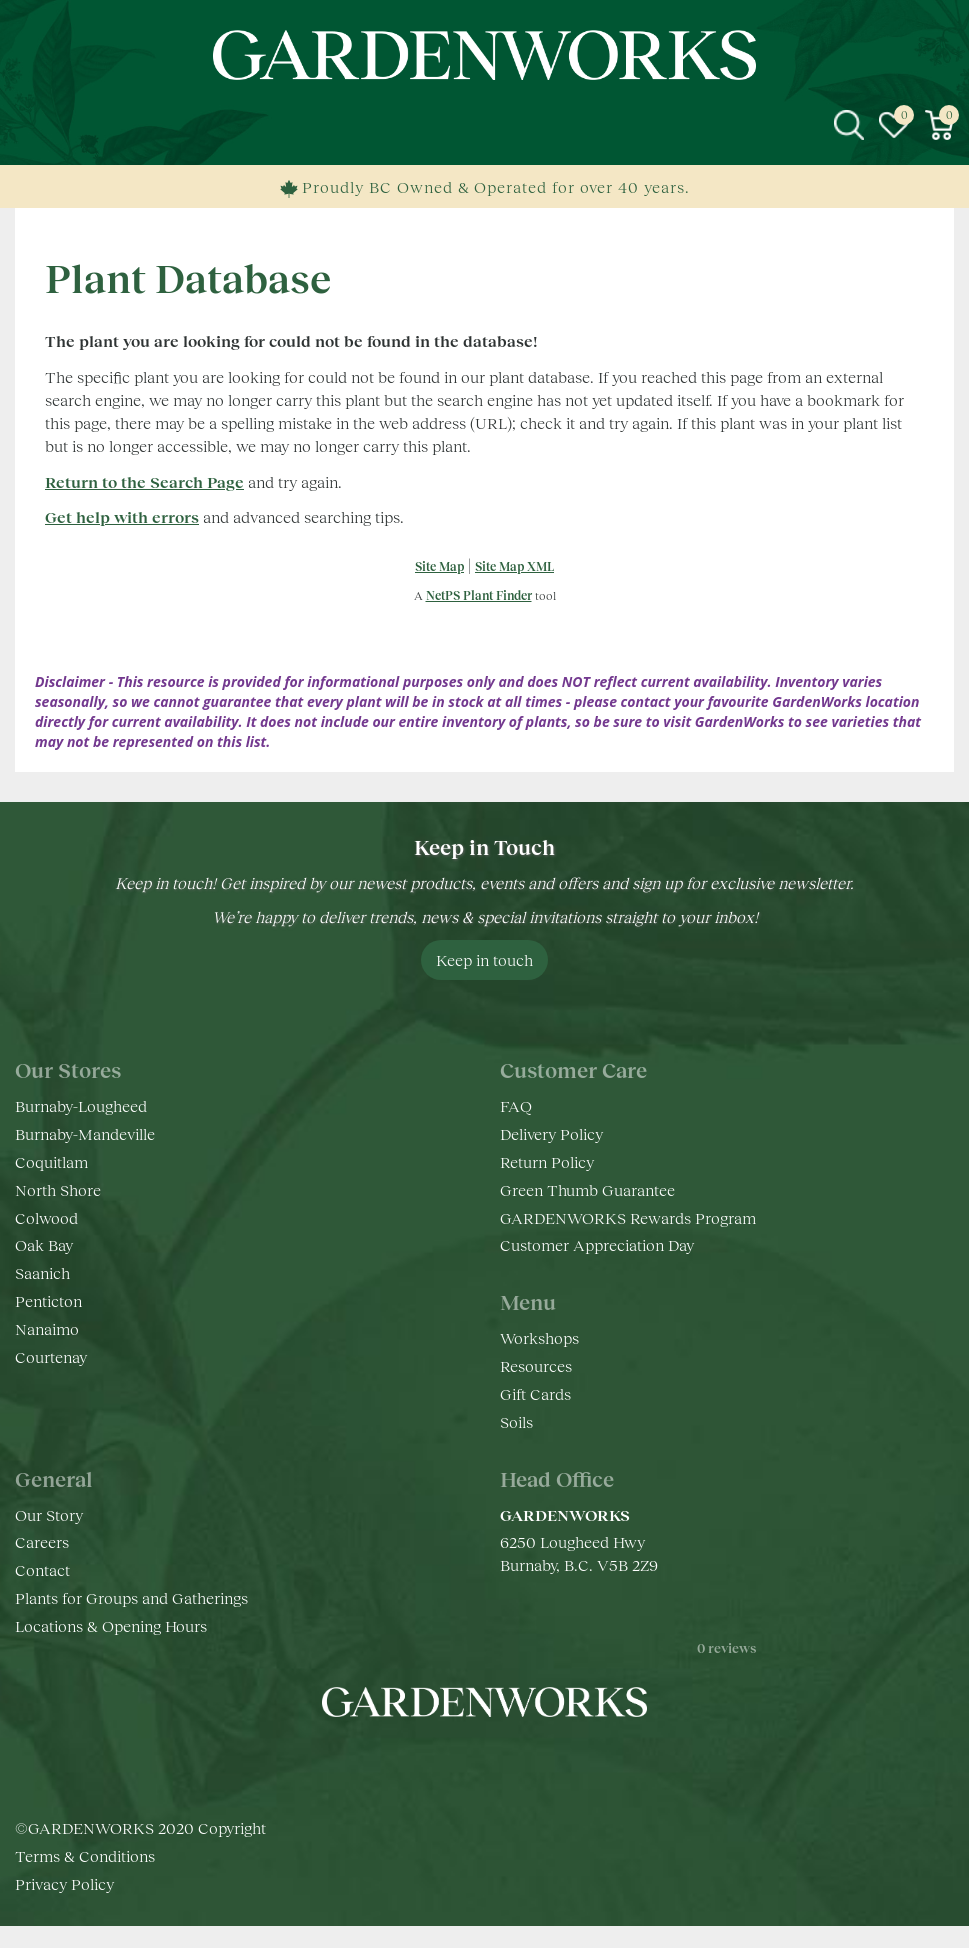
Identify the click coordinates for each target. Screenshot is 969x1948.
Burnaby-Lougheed (81, 1105)
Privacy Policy (64, 1906)
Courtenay (51, 1356)
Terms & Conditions (85, 1878)
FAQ (516, 1105)
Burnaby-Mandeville (85, 1133)
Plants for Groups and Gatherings (131, 1597)
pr (545, 1762)
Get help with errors (122, 516)
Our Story (49, 1514)
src (849, 125)
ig (465, 1762)
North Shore (58, 1189)
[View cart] (939, 125)
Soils (516, 1421)
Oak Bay (44, 1244)
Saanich (42, 1272)
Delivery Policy (551, 1133)
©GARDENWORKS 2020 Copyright (140, 1850)
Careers (42, 1541)
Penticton (48, 1300)
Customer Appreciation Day (597, 1244)
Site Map (439, 566)
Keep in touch (484, 959)
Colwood (46, 1217)
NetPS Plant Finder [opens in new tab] (479, 595)
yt (505, 1762)
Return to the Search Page (144, 481)
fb (425, 1762)
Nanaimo (47, 1328)
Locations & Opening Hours (111, 1625)
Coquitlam (51, 1161)
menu (30, 125)
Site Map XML (514, 566)
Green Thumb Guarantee (587, 1189)
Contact (42, 1569)
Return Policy (547, 1161)
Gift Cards (535, 1393)
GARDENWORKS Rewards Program (628, 1217)
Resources (536, 1365)
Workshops (539, 1337)
